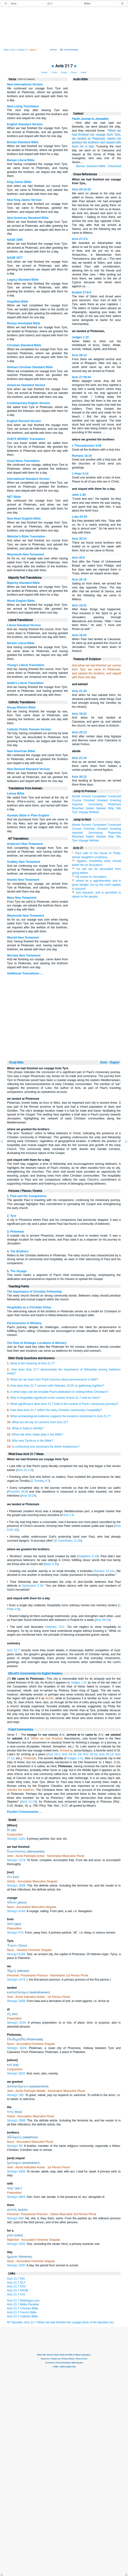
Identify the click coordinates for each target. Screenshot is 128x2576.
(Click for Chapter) (26, 79)
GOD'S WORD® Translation (26, 439)
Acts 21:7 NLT (16, 2282)
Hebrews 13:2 (54, 1627)
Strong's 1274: (17, 1860)
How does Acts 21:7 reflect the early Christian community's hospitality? (56, 1410)
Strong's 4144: (16, 1911)
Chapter (114, 1062)
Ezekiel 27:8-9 (81, 292)
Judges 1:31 (80, 337)
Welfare (94, 812)
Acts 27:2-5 (80, 239)
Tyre (75, 812)
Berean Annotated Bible (23, 323)
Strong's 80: (15, 2146)
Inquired (77, 804)
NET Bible (14, 496)
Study (63, 72)
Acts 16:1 (53, 1754)
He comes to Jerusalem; (91, 876)
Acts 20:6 (78, 557)
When (112, 130)
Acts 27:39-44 (81, 377)
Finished (89, 800)
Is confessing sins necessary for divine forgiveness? (45, 1446)
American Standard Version (26, 385)
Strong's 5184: (17, 1954)
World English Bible (21, 600)
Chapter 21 (22, 50)
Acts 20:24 (28, 1495)
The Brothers (19, 1251)
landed (81, 138)
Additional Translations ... (25, 973)
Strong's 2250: (16, 2265)
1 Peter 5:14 (80, 473)
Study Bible (16, 1062)
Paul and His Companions (28, 1196)
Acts (13, 50)
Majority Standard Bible (23, 582)
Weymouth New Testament (25, 554)
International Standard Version (28, 478)
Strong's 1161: (16, 1838)
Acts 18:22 (79, 635)
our (92, 134)
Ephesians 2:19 (32, 1585)
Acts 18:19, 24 (71, 1754)
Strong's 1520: (17, 2244)
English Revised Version (24, 421)
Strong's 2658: (17, 2001)
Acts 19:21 (79, 605)
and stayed (107, 142)
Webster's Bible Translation (26, 536)
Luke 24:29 (79, 516)
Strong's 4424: (18, 2048)
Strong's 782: (16, 2095)
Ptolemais (114, 804)
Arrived (86, 796)
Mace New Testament (21, 897)
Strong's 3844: (17, 2197)
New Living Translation (23, 106)
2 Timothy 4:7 (40, 1480)
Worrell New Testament (23, 937)
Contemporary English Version (28, 403)
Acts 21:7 (13, 1650)
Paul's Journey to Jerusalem (90, 118)
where (112, 138)
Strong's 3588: (17, 1885)
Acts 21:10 (79, 758)
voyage (101, 134)
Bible (6, 50)
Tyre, (117, 134)
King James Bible (19, 182)
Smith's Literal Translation (25, 683)
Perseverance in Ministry (24, 1323)
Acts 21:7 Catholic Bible (22, 2316)
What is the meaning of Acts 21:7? (32, 1363)
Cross (54, 72)
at (89, 138)
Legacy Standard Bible (23, 279)
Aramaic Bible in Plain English (28, 815)
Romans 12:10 (103, 1571)
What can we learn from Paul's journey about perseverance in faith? (54, 1379)
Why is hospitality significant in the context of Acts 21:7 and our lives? (55, 1397)
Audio (44, 72)
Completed (99, 796)
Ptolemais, (99, 138)
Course (76, 800)
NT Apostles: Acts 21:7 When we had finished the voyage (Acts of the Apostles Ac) (60, 2322)
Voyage (83, 812)
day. (91, 146)
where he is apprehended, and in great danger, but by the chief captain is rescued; (96, 884)
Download (114, 166)
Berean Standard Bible (22, 142)
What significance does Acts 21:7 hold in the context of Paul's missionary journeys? (64, 1404)
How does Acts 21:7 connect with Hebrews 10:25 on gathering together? (57, 1385)
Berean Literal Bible (20, 160)
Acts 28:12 (79, 776)
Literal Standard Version (24, 625)
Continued (114, 796)
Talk (118, 808)
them (75, 146)
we (74, 138)
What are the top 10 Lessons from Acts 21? (40, 1422)
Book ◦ (104, 1062)
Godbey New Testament (23, 861)
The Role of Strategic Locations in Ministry (36, 1343)
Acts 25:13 (79, 732)
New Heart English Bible (24, 518)
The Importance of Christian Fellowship (34, 1291)
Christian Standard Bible (24, 345)
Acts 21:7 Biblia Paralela (23, 2304)
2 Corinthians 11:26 (68, 1540)
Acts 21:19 (79, 691)
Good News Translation (23, 461)
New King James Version (24, 200)
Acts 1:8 (68, 1515)
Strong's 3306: (17, 2171)
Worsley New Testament (23, 955)
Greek (83, 72)
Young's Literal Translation (25, 665)
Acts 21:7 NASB (17, 2290)
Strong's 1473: (17, 1979)
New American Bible (21, 751)
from (110, 134)
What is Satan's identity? (28, 1428)
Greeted (102, 800)
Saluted (101, 808)
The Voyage (18, 1271)
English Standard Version (24, 124)
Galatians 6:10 (88, 1556)
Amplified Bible (17, 301)
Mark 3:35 (51, 1564)
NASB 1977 (15, 257)
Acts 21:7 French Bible (21, 2312)
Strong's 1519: (17, 2022)
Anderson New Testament (25, 843)
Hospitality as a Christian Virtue (29, 1307)
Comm (73, 72)
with (118, 142)
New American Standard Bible (28, 217)
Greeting (115, 800)
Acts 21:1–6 (24, 1470)
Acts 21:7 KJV (16, 2294)
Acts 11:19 (28, 1801)
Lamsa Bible (15, 793)
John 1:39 (79, 494)
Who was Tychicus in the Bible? (32, 1440)
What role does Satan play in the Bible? (37, 1434)
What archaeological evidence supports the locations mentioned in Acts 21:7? (60, 1416)
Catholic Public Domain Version (29, 729)
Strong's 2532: (16, 2073)
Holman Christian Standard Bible (30, 367)
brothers (93, 142)
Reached (78, 808)
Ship (111, 808)
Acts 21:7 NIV (16, 2278)
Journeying (95, 804)
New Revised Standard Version (28, 769)
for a (83, 146)
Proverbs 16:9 (17, 1491)
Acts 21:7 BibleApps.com (23, 2300)
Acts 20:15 (79, 579)
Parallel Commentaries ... (24, 1811)
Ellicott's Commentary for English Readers (35, 1673)
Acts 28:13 (79, 355)
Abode (76, 796)
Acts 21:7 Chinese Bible (22, 2308)
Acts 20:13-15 (81, 189)
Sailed (90, 808)
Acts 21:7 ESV (16, 2286)
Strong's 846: (16, 2218)
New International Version (25, 84)
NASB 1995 (15, 239)
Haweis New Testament (23, 879)
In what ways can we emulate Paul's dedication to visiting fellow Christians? (59, 1391)
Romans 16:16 (82, 455)
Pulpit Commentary (20, 1729)
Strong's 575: (16, 1932)
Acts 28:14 (79, 538)
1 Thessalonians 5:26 (86, 445)
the (85, 142)
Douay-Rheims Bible (21, 707)
